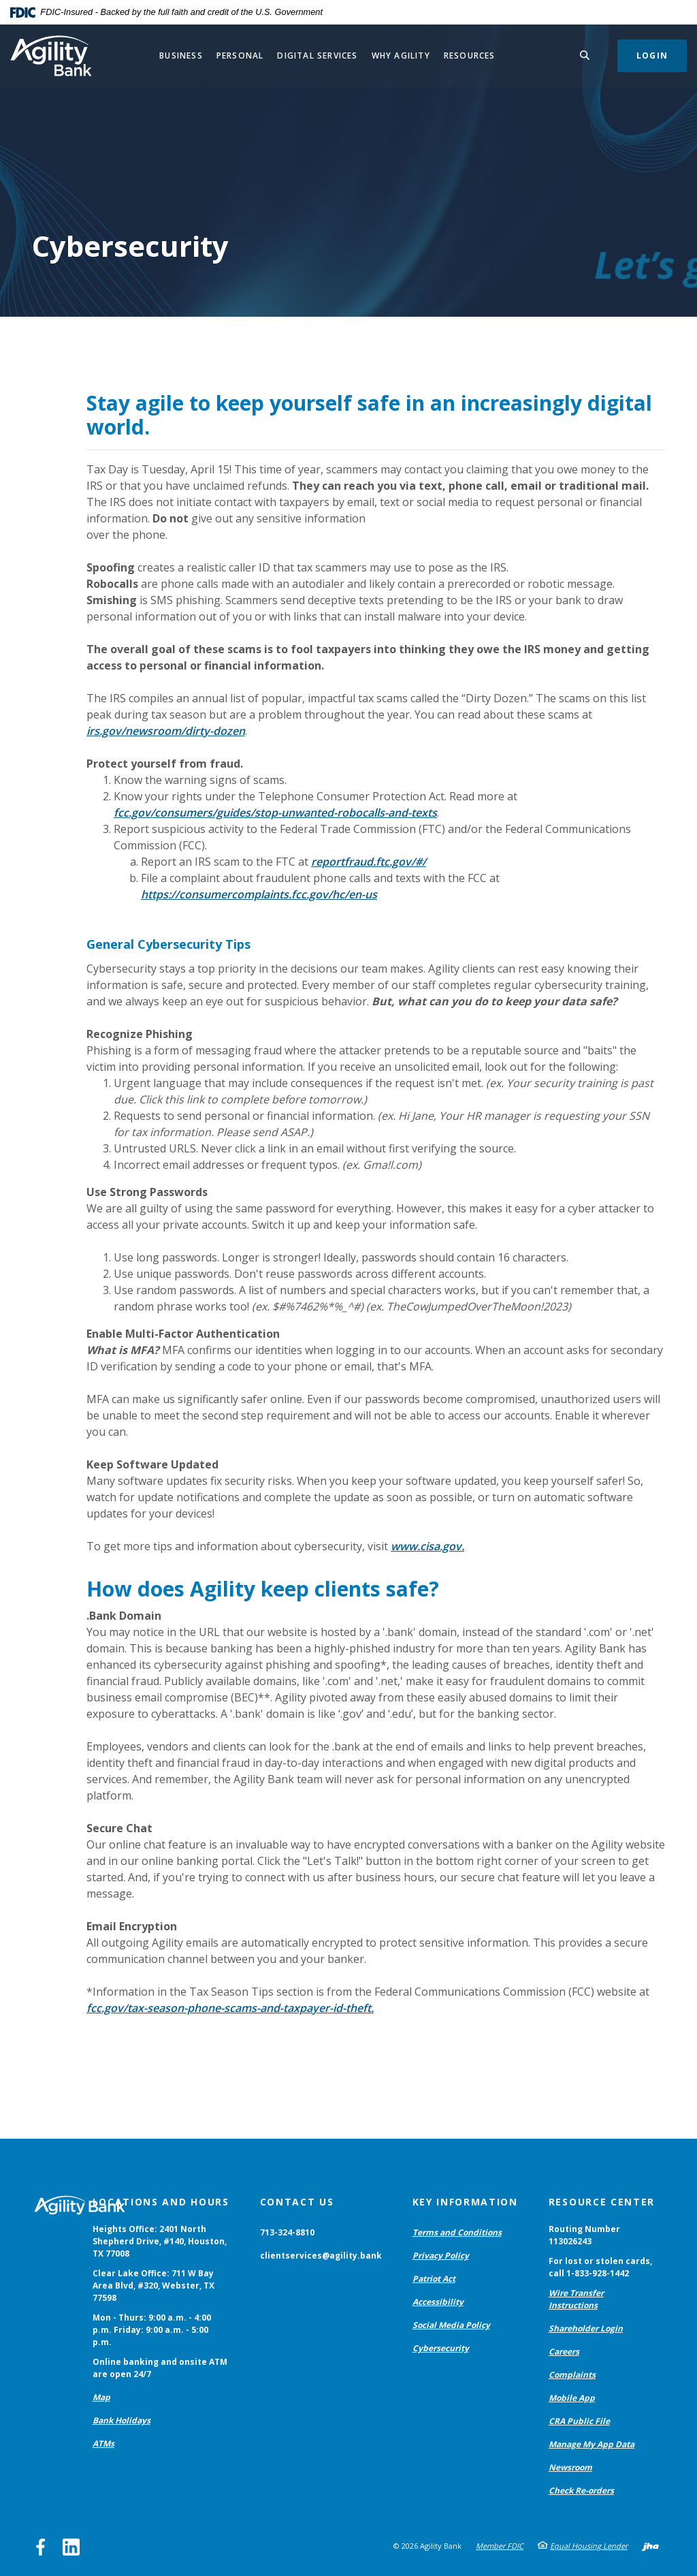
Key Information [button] (465, 2201)
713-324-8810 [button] (287, 2232)
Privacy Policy (440, 2255)
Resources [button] (470, 55)
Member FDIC (499, 2546)
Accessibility (438, 2302)
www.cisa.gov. (427, 1546)
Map (101, 2397)
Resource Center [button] (602, 2201)
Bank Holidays (121, 2420)
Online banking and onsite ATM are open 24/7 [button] (160, 2368)
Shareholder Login (586, 2328)
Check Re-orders (581, 2490)
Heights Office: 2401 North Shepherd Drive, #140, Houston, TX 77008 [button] (160, 2241)
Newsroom (570, 2467)
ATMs (103, 2443)
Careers (564, 2351)
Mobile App (572, 2398)
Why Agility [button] (401, 55)
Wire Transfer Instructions (576, 2299)
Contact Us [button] (297, 2201)
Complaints (572, 2375)
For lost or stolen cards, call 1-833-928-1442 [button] (600, 2267)
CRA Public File (579, 2421)
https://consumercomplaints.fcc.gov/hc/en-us (259, 894)
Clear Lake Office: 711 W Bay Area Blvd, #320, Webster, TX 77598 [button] (153, 2285)
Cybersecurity (440, 2348)
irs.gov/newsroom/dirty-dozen (165, 730)
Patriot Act (433, 2278)
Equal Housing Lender (589, 2546)
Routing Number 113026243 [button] (584, 2235)
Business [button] (181, 55)
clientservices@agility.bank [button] (321, 2255)
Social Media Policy (451, 2325)
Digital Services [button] (317, 55)
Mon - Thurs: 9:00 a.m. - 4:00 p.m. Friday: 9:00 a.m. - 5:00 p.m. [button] (152, 2330)
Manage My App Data (591, 2444)
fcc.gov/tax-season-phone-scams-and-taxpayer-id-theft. (230, 2007)
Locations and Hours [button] (161, 2201)
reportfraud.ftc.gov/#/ (368, 861)
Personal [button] (240, 55)
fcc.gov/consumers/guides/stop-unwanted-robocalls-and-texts (275, 812)
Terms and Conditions (457, 2232)
